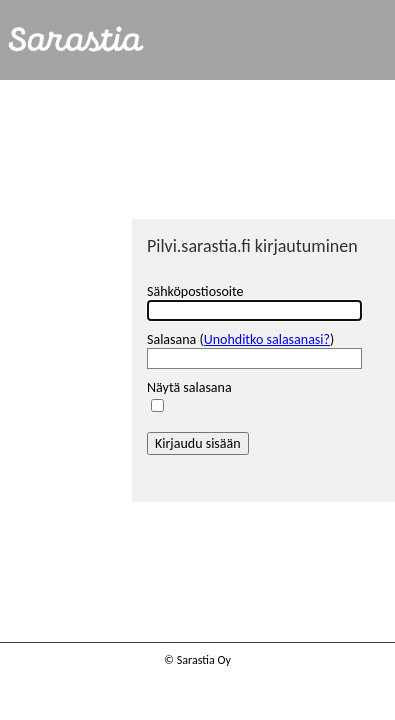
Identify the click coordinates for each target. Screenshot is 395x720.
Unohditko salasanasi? (267, 339)
